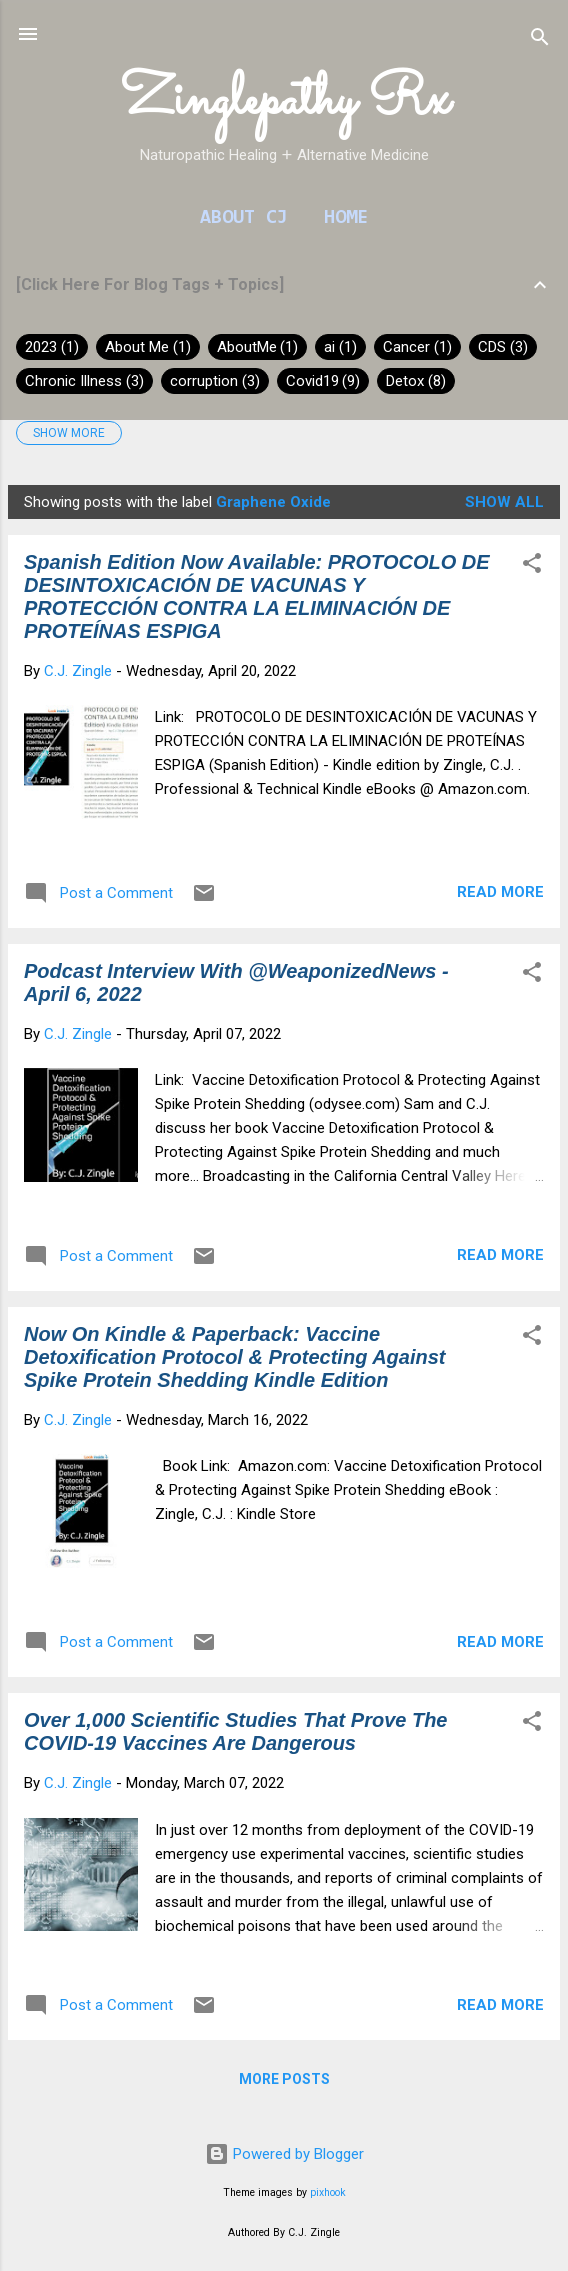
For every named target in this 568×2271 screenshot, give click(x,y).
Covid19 (323, 381)
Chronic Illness (84, 381)
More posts (284, 2079)
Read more (500, 892)
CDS (503, 347)
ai (340, 347)
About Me (148, 347)
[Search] (540, 40)
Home (346, 218)
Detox (416, 381)
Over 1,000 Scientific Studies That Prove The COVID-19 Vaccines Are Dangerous (236, 1731)
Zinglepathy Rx (284, 101)
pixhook (328, 2192)
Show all (504, 502)
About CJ (244, 218)
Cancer (417, 347)
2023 (52, 347)
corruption (215, 381)
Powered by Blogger (284, 2154)
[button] (532, 566)
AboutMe (258, 347)
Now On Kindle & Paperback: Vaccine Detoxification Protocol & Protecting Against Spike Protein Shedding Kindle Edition (235, 1357)
